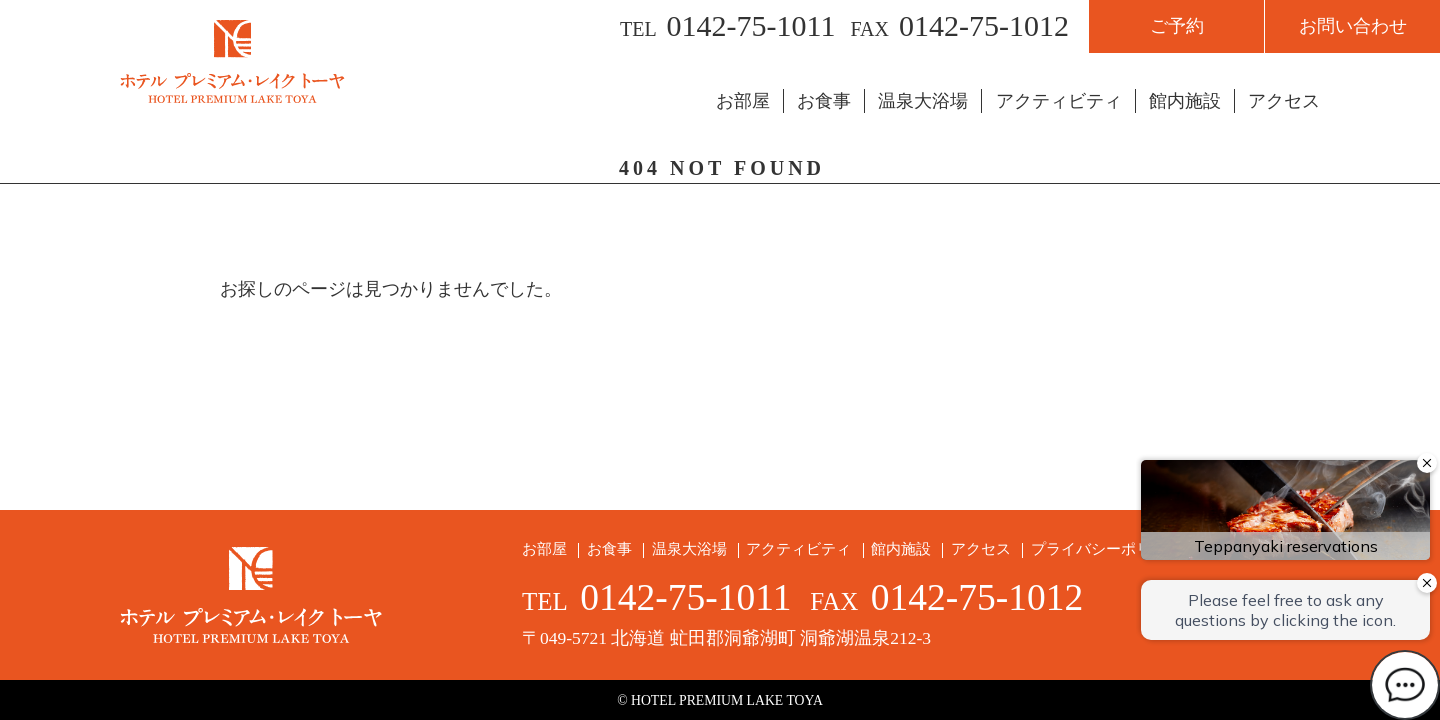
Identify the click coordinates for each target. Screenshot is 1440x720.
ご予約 (1177, 26)
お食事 (824, 101)
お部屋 (743, 101)
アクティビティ (1059, 101)
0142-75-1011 (751, 25)
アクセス (1284, 101)
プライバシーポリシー (1106, 549)
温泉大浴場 (923, 101)
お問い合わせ (1353, 26)
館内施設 (1185, 101)
